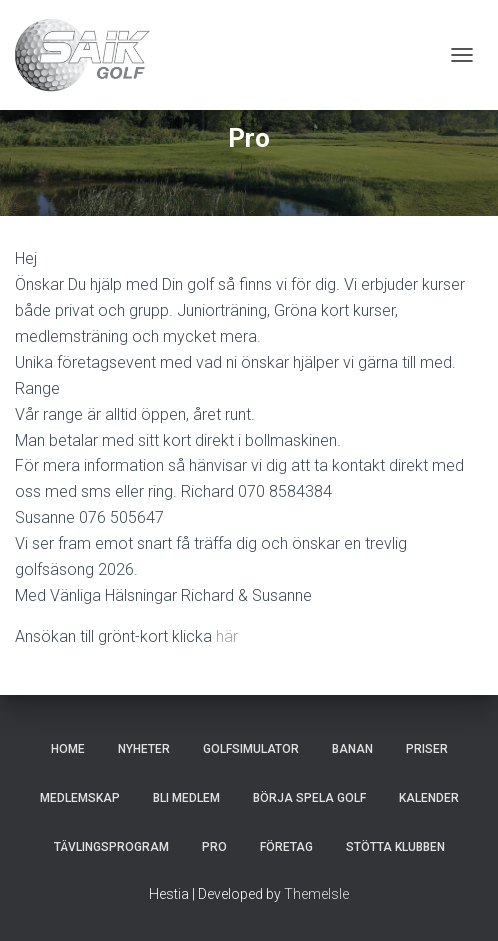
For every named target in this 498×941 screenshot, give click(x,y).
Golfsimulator (251, 749)
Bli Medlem (186, 798)
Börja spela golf (309, 798)
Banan (352, 749)
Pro (214, 847)
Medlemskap (80, 798)
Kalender (429, 798)
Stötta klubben (395, 847)
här (227, 636)
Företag (286, 847)
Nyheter (144, 749)
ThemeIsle (316, 894)
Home (68, 749)
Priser (427, 749)
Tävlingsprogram (111, 847)
